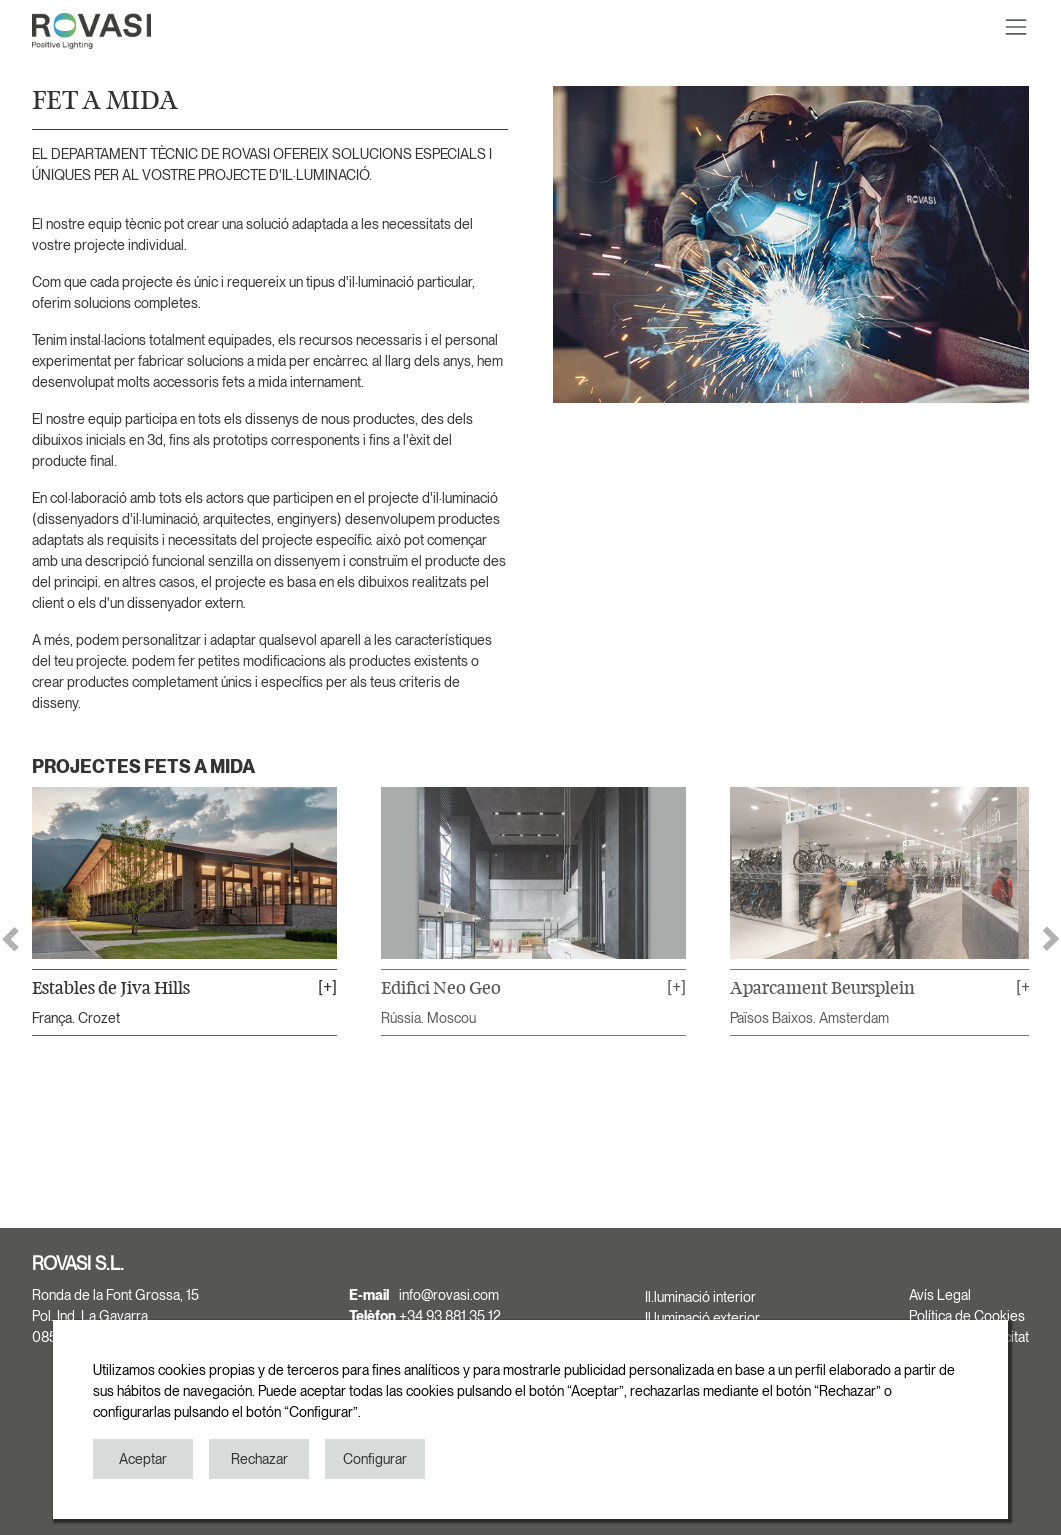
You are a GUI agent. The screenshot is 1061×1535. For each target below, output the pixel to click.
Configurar (375, 1459)
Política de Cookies (967, 1316)
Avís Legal (940, 1295)
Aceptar (143, 1459)
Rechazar (259, 1459)
